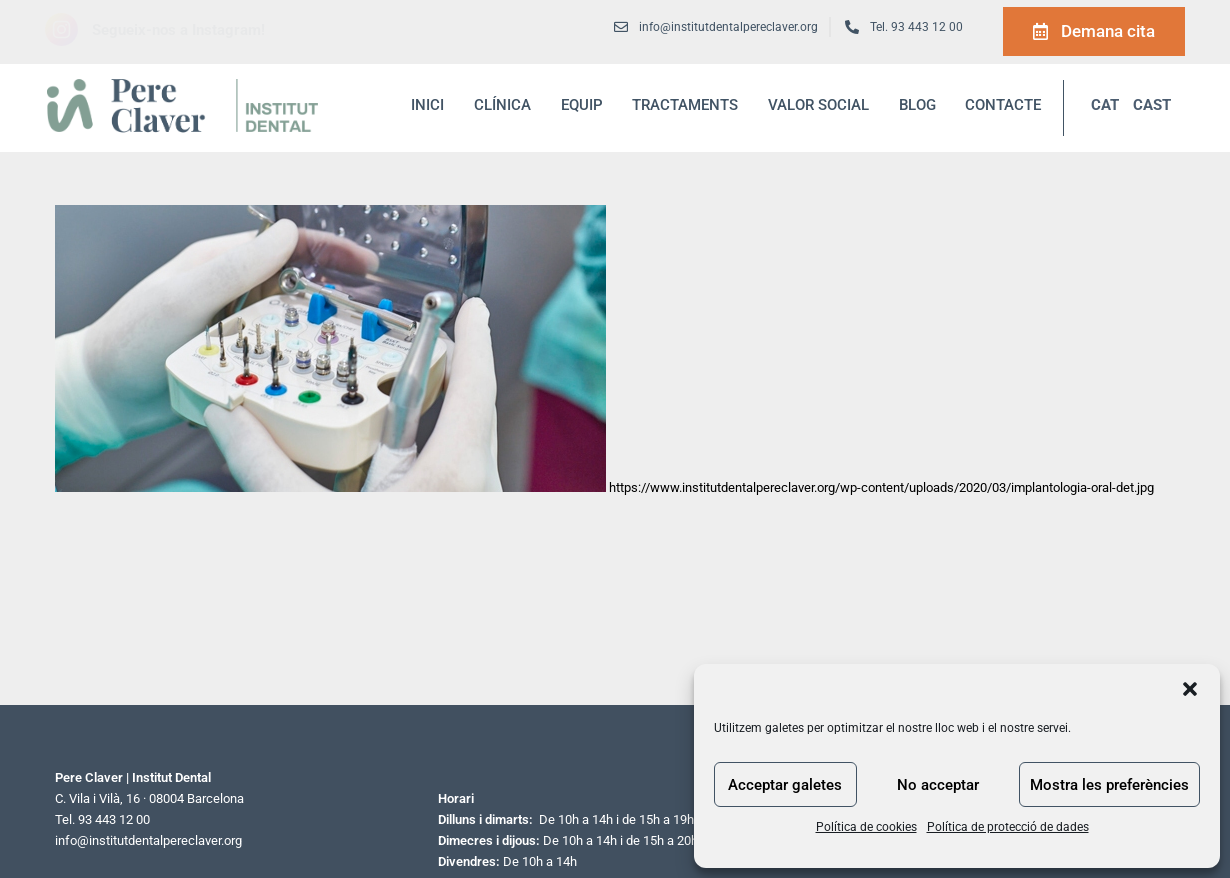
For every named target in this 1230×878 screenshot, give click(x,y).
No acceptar (938, 785)
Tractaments (685, 105)
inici (427, 105)
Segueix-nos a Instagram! (178, 30)
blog (917, 105)
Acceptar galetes (785, 785)
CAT (1105, 105)
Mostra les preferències (1109, 785)
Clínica (502, 105)
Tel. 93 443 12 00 (916, 27)
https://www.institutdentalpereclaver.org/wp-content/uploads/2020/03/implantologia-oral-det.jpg (881, 487)
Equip (582, 105)
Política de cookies (866, 827)
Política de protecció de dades (1008, 827)
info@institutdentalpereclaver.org (148, 840)
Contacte (1003, 105)
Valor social (818, 105)
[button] (1190, 689)
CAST (1152, 105)
